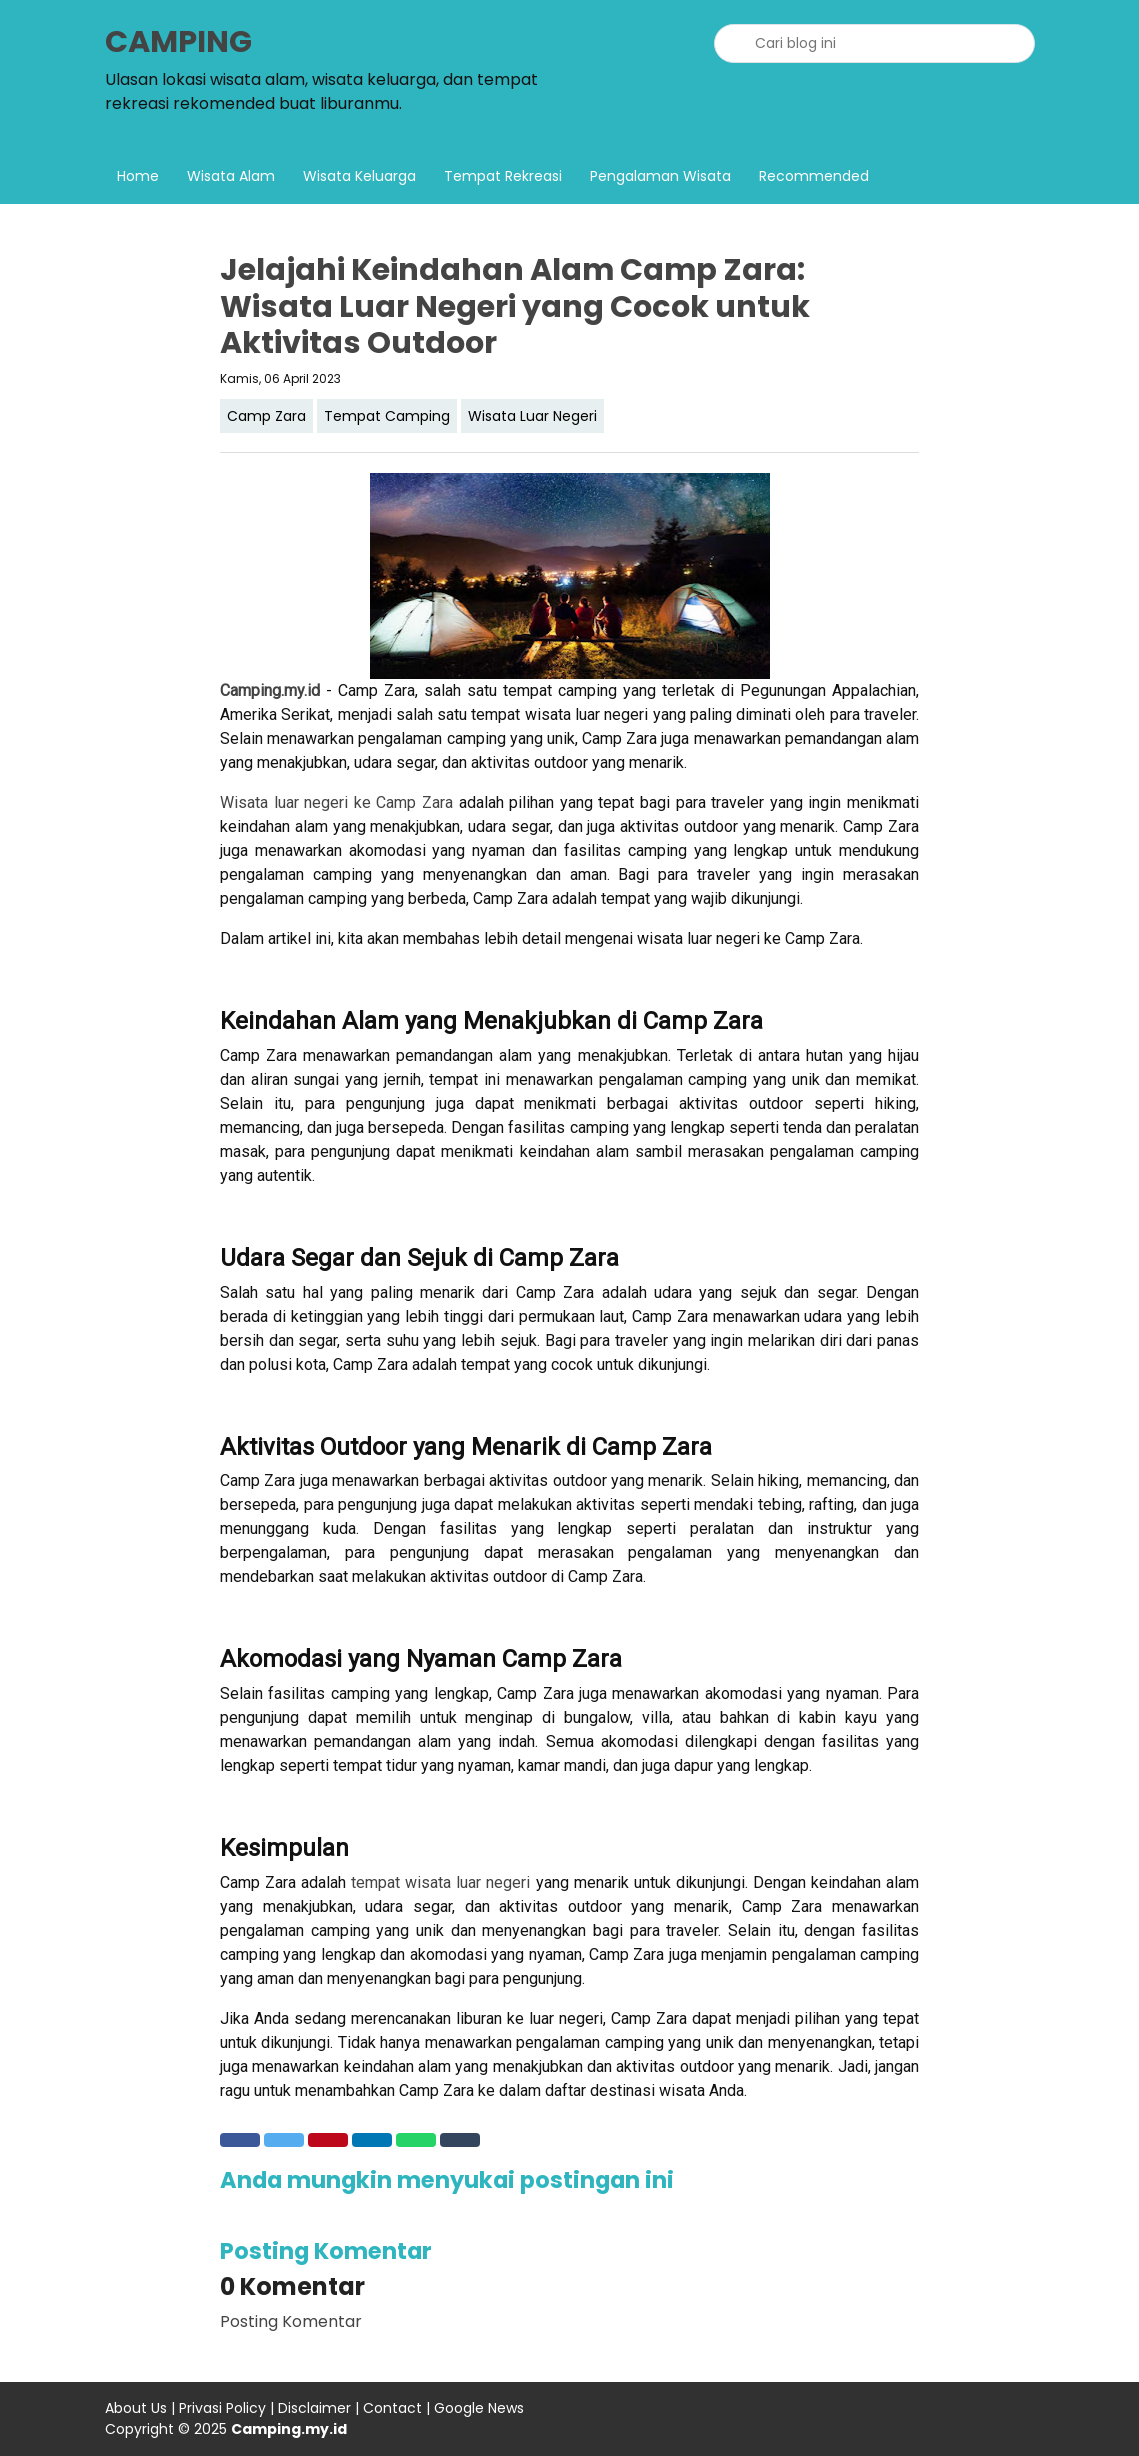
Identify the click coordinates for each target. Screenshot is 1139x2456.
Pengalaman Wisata (660, 176)
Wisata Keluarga (359, 176)
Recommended (814, 176)
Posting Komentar (291, 2321)
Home (138, 176)
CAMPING (178, 41)
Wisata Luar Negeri (532, 416)
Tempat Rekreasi (503, 176)
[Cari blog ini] (874, 43)
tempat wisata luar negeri (440, 1882)
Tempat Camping (387, 416)
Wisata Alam (231, 176)
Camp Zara (266, 416)
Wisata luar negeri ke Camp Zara (336, 802)
